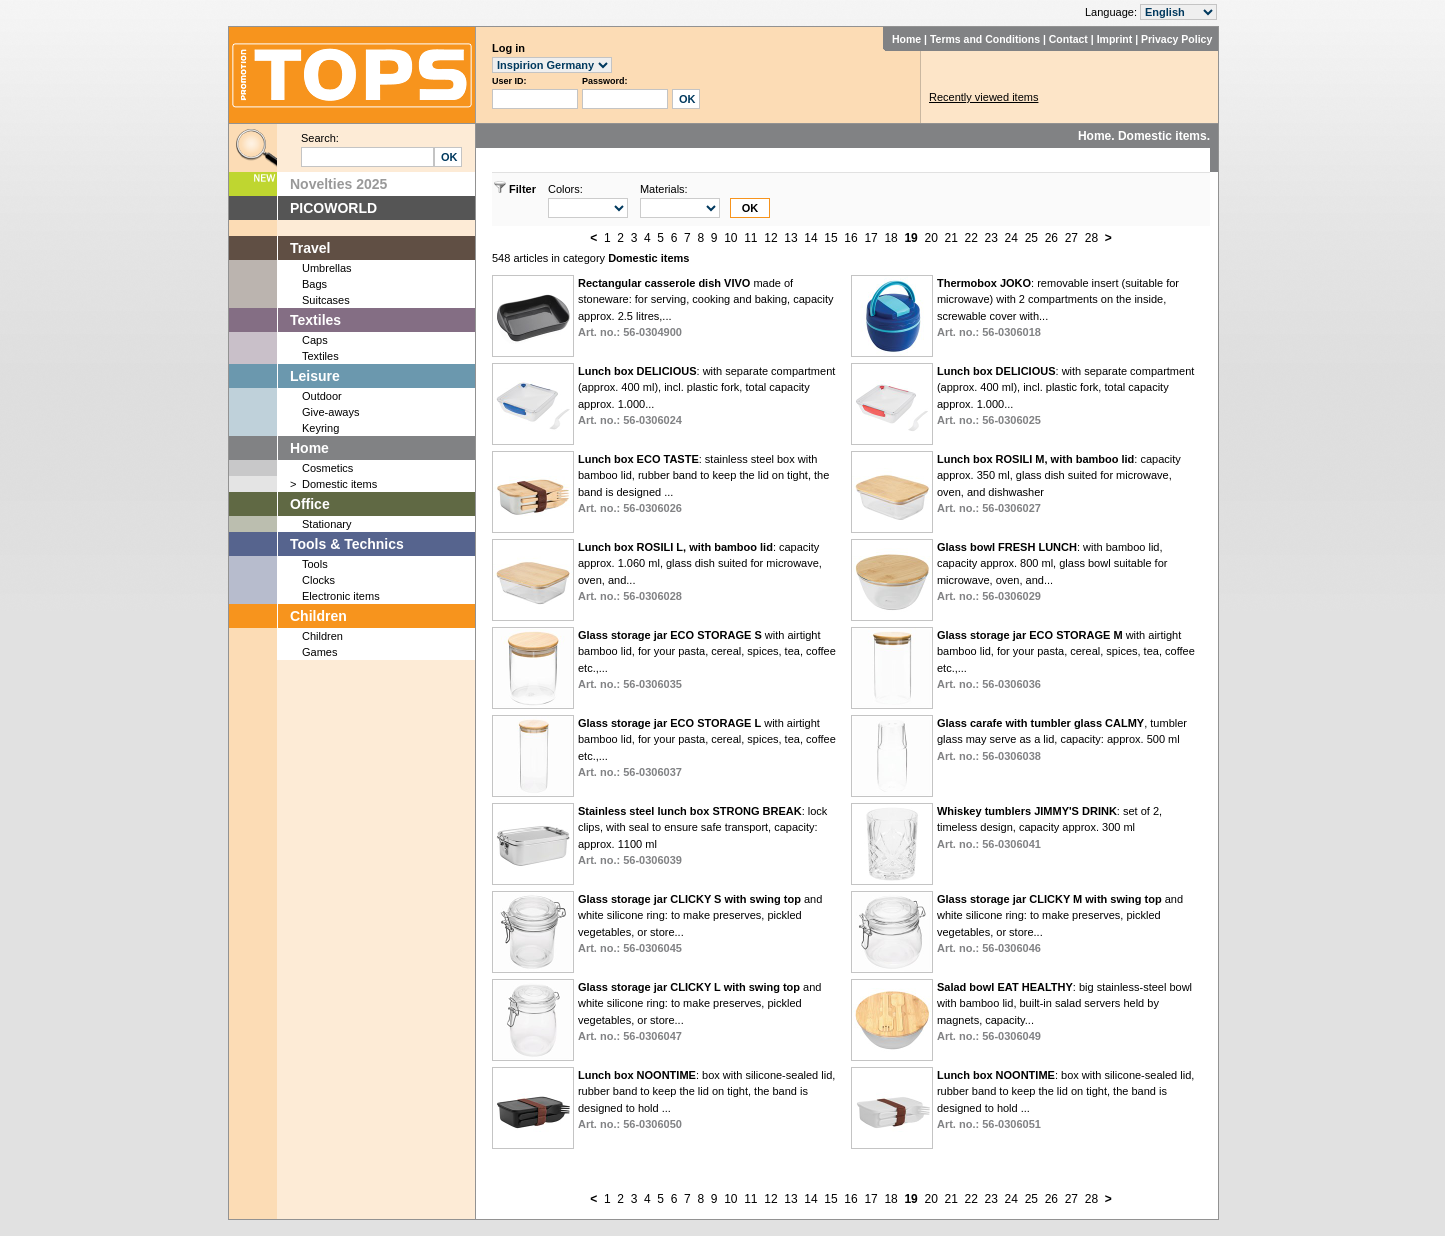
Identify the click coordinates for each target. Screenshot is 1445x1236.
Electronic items (341, 596)
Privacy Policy (1176, 39)
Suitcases (326, 300)
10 (730, 238)
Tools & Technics (347, 544)
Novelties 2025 (338, 184)
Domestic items (339, 484)
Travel (310, 248)
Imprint (1115, 39)
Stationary (327, 524)
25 (1031, 238)
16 (850, 238)
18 (890, 238)
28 (1091, 238)
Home (906, 39)
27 (1071, 238)
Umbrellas (327, 268)
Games (319, 652)
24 (1011, 238)
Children (318, 616)
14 (810, 238)
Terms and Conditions (985, 39)
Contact (1068, 39)
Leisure (315, 376)
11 (750, 238)
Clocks (318, 580)
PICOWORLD (333, 208)
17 (870, 238)
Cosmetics (327, 468)
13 (790, 238)
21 (951, 238)
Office (310, 504)
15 (830, 238)
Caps (315, 340)
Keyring (320, 428)
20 (930, 238)
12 (770, 238)
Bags (314, 284)
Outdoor (322, 396)
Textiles (315, 320)
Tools (315, 564)
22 (971, 238)
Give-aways (330, 412)
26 (1051, 238)
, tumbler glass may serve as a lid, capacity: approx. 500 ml (1062, 739)
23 (991, 238)
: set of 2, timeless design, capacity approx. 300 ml (1049, 827)
